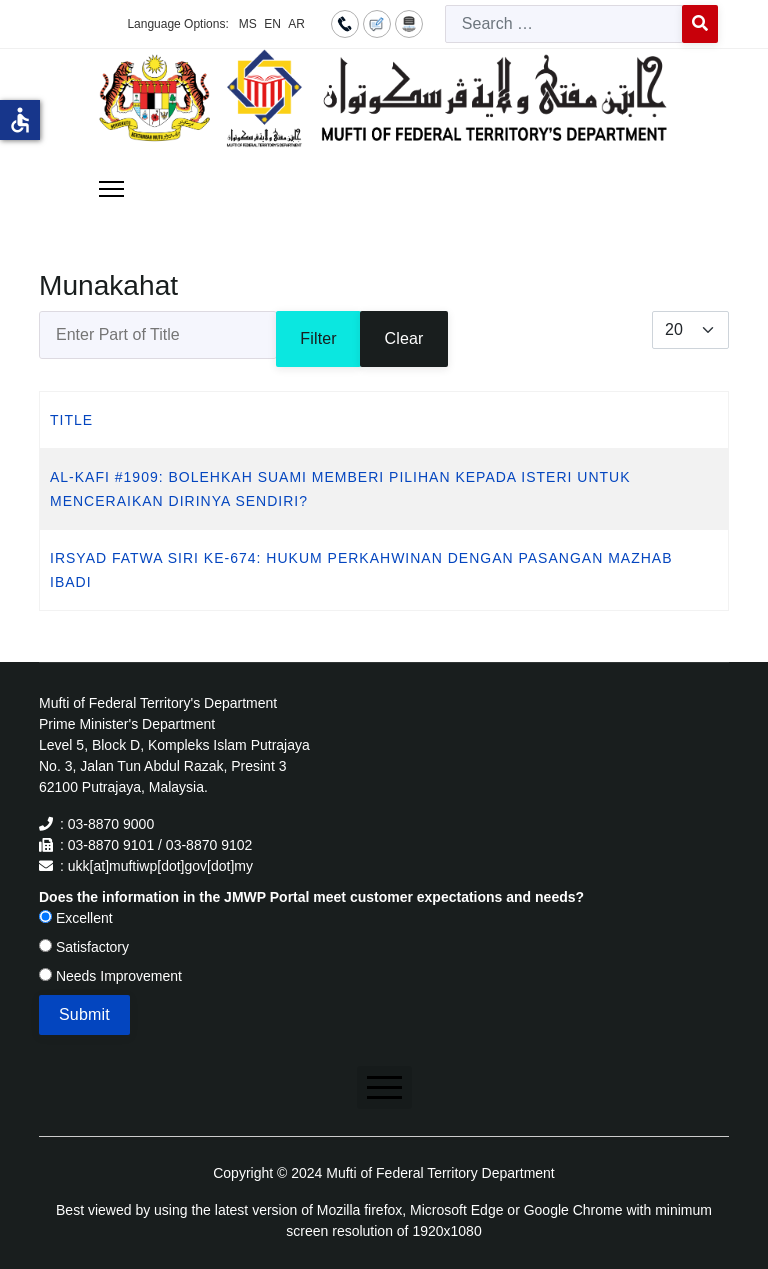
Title (71, 420)
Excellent (76, 918)
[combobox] (564, 24)
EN (272, 24)
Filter (318, 338)
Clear (403, 338)
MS (248, 24)
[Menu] (111, 189)
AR (296, 24)
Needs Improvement (110, 976)
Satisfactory (84, 947)
